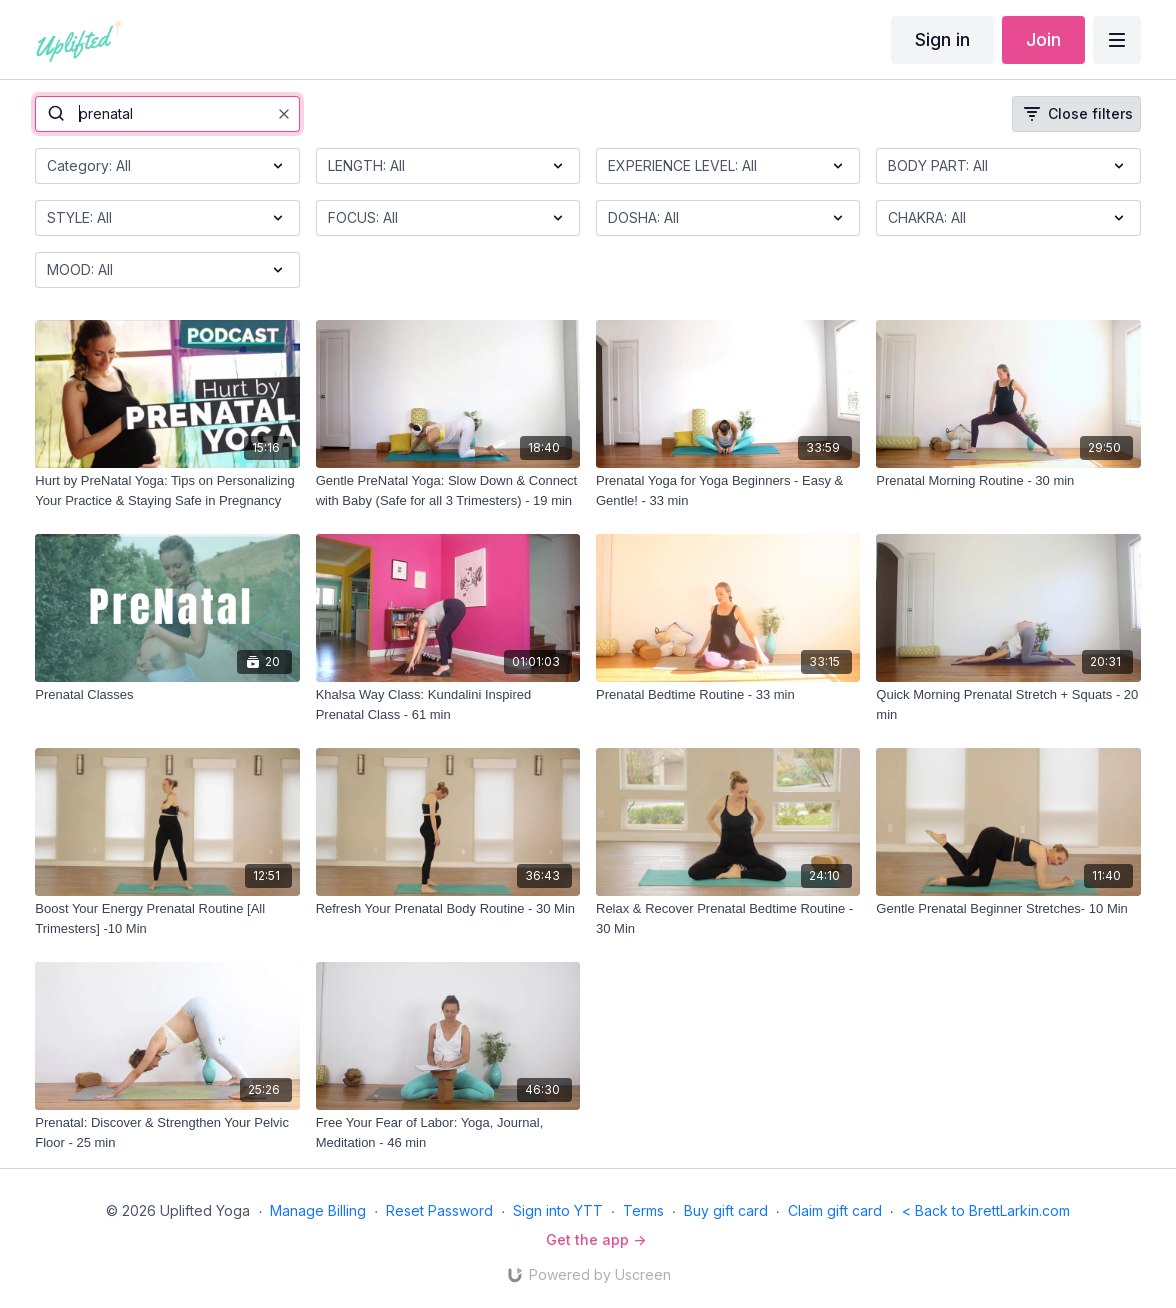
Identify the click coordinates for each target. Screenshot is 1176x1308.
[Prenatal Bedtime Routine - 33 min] (728, 695)
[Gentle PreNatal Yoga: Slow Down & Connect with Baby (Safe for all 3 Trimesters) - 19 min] (448, 490)
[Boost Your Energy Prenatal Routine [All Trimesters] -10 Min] (167, 918)
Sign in (942, 39)
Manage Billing (318, 1210)
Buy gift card (726, 1210)
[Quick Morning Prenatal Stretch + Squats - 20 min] (1008, 704)
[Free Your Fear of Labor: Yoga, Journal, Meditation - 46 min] (448, 1132)
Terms (643, 1210)
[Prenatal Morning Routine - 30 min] (1008, 481)
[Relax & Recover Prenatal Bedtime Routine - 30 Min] (728, 918)
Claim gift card (835, 1210)
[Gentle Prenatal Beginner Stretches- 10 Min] (1008, 909)
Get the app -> (596, 1239)
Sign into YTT (558, 1210)
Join (1043, 39)
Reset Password (439, 1210)
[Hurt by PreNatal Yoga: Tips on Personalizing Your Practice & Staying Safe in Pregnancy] (167, 490)
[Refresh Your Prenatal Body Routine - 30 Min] (448, 909)
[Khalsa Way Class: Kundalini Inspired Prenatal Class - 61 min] (448, 704)
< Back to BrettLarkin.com (986, 1210)
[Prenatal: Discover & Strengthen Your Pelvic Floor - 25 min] (167, 1132)
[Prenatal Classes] (167, 695)
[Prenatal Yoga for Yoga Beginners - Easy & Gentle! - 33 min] (728, 490)
